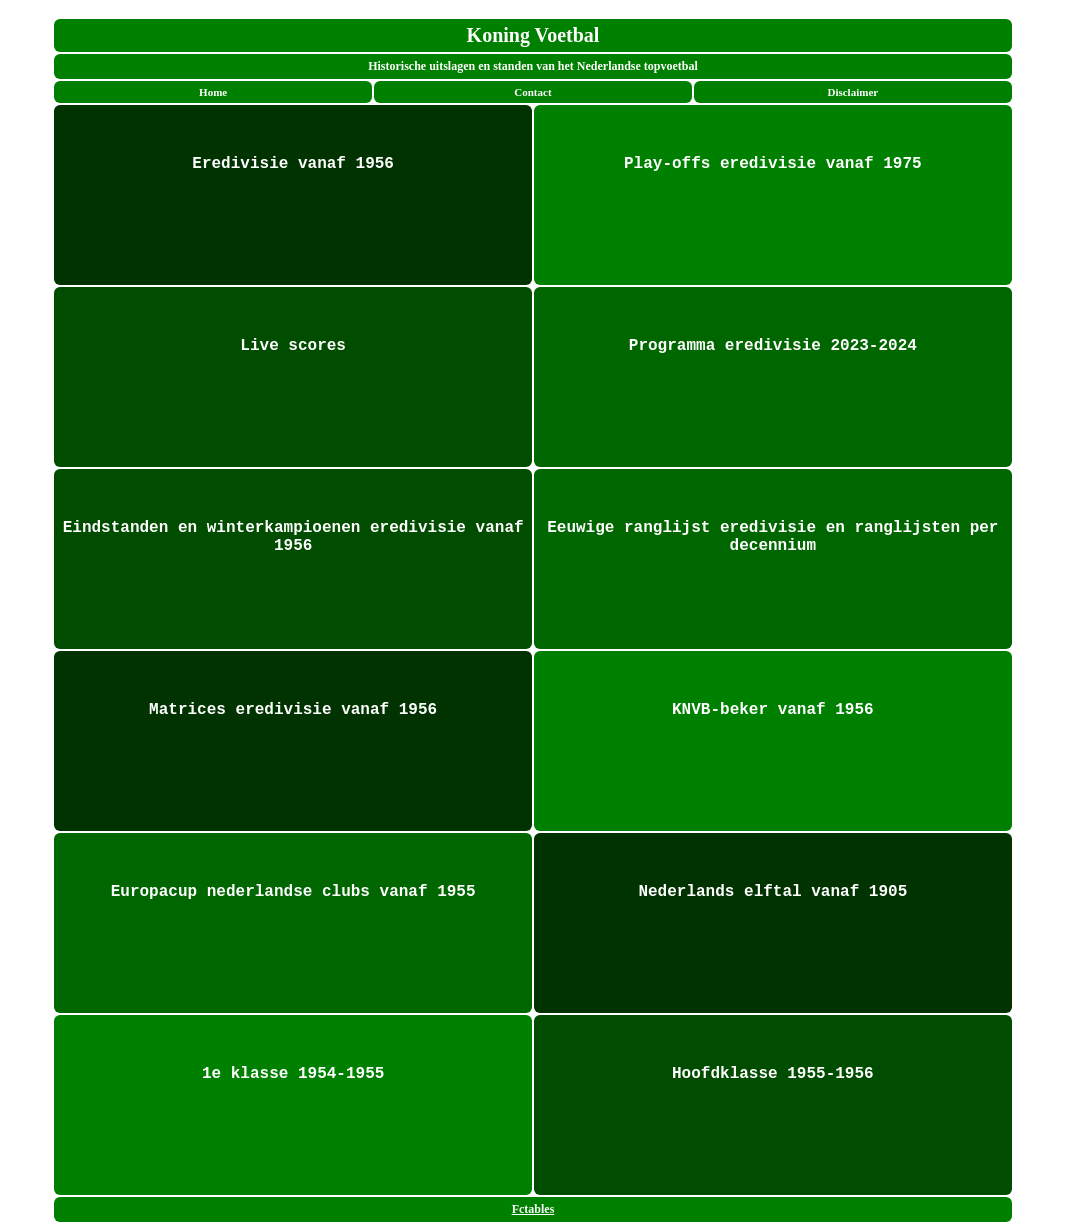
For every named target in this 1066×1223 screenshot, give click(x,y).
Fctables (533, 1209)
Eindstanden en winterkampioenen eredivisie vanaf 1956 (293, 537)
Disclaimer (852, 92)
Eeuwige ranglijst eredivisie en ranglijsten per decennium (772, 537)
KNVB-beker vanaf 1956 (773, 710)
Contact (532, 92)
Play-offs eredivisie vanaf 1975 (773, 164)
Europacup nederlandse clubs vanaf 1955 (293, 892)
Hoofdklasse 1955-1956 (773, 1074)
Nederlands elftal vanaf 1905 (772, 892)
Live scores (293, 346)
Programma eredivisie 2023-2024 (773, 346)
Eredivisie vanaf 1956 (293, 164)
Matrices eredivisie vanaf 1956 (293, 710)
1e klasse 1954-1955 (293, 1074)
